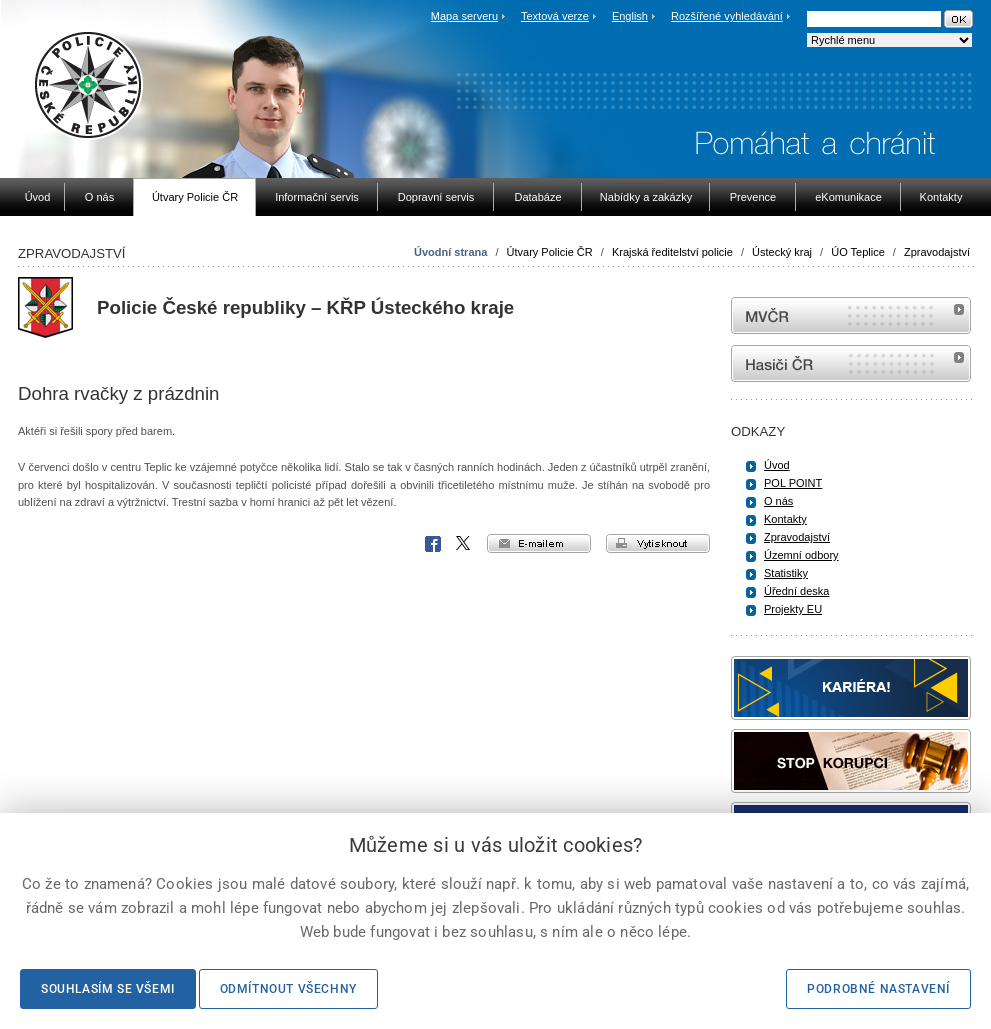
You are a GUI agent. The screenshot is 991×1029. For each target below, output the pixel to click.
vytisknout (658, 543)
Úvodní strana (450, 252)
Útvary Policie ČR (550, 252)
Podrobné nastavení (878, 989)
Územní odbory (801, 555)
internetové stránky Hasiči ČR (851, 363)
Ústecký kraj (782, 252)
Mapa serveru (464, 16)
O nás (778, 501)
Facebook (433, 544)
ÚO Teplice (858, 252)
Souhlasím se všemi (108, 989)
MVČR (851, 315)
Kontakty (785, 519)
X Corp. (464, 544)
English (630, 16)
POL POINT (793, 483)
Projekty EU (793, 609)
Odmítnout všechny (288, 989)
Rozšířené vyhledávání (727, 16)
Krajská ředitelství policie (672, 252)
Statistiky (786, 573)
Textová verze (555, 16)
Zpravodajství (937, 252)
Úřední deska (796, 591)
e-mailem (539, 543)
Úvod (777, 465)
